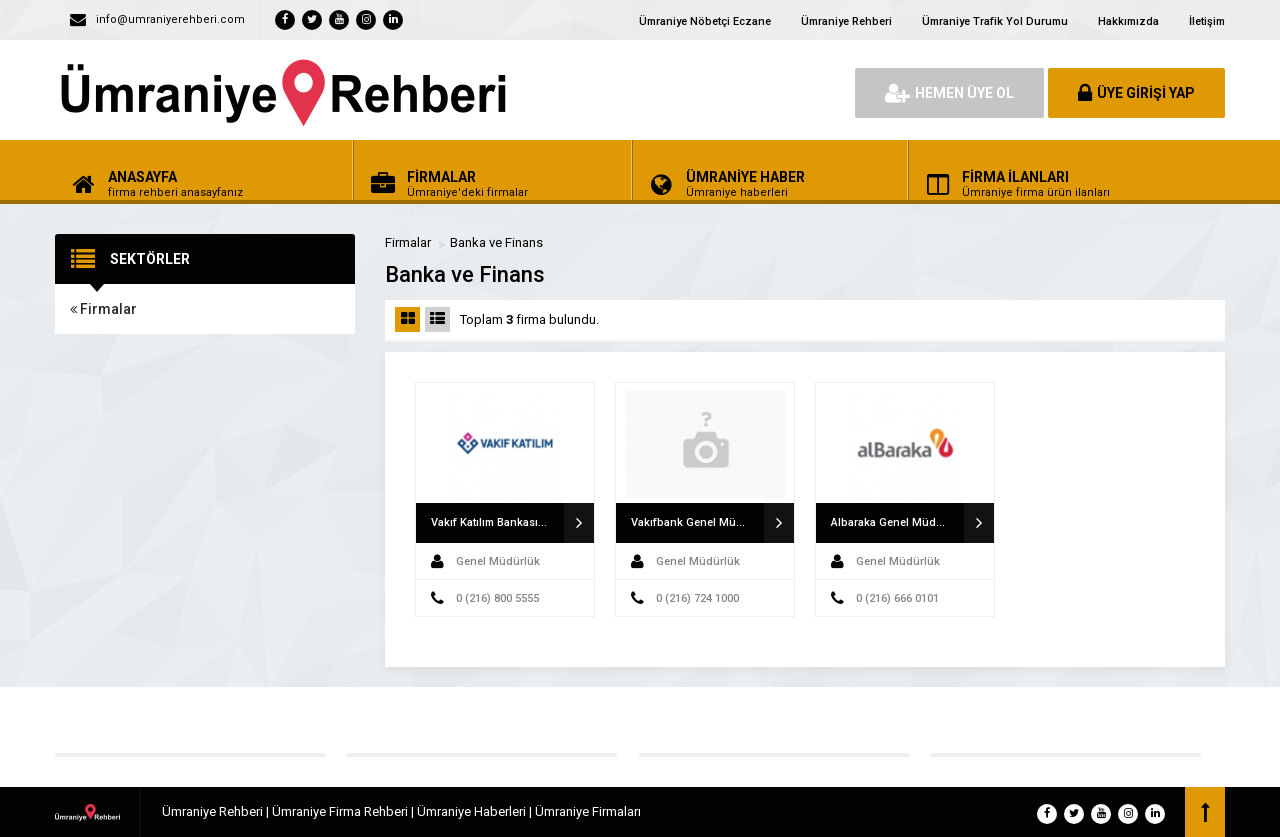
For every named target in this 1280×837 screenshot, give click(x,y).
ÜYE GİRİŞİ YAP (1136, 93)
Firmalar (103, 309)
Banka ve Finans (496, 242)
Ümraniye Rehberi (846, 21)
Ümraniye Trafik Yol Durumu (995, 21)
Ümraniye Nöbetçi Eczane (705, 21)
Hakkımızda (1128, 21)
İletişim (1207, 21)
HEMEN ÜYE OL (949, 93)
